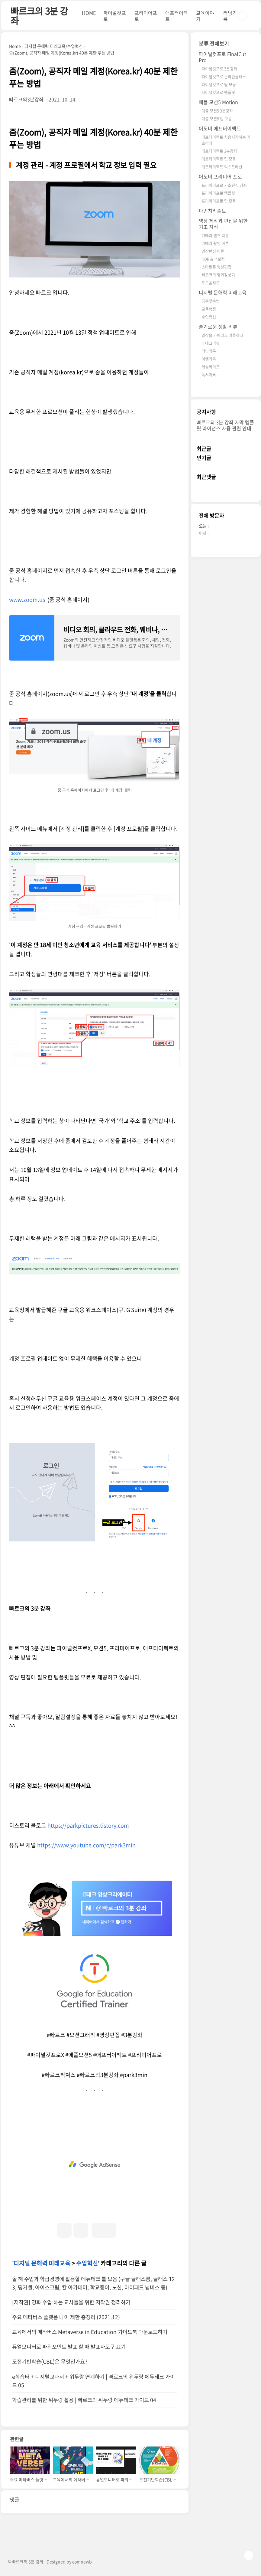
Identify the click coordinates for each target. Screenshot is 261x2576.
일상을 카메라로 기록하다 (222, 335)
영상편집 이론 (212, 251)
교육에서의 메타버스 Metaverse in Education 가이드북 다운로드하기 (89, 2332)
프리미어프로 (145, 15)
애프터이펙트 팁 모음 (218, 159)
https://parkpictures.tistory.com (88, 1825)
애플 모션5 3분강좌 (217, 110)
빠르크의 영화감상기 (218, 274)
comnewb (82, 2561)
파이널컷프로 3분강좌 (219, 68)
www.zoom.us (27, 600)
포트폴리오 (210, 282)
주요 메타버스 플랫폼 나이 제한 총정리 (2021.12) (66, 2317)
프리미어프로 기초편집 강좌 (224, 185)
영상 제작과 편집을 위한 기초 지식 (223, 223)
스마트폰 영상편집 (216, 267)
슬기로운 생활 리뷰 (218, 326)
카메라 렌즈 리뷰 (215, 235)
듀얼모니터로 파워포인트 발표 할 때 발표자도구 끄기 (69, 2347)
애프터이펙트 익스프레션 (221, 166)
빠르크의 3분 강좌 (39, 15)
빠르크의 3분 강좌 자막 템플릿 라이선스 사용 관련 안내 (225, 425)
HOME (89, 12)
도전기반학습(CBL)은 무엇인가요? (49, 2361)
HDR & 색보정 (213, 259)
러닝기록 (230, 15)
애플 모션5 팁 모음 (216, 118)
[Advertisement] (95, 2164)
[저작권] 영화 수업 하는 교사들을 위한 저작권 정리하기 (71, 2302)
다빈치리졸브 (212, 210)
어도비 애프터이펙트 (220, 128)
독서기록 (208, 374)
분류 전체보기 (214, 43)
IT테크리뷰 (210, 343)
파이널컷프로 (114, 15)
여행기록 (208, 359)
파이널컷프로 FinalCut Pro (222, 57)
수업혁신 (87, 2263)
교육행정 (208, 309)
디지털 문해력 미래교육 (42, 2263)
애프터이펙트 (176, 15)
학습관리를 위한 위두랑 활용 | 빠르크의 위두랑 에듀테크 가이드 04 (84, 2400)
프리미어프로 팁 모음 (218, 201)
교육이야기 (205, 15)
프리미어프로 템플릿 (218, 193)
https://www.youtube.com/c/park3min (86, 1845)
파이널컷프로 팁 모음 (218, 84)
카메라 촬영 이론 (215, 243)
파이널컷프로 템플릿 (218, 92)
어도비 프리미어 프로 (220, 176)
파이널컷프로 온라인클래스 (223, 76)
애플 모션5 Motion (218, 102)
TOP (248, 2555)
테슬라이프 (210, 366)
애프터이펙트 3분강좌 (219, 151)
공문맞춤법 (210, 301)
